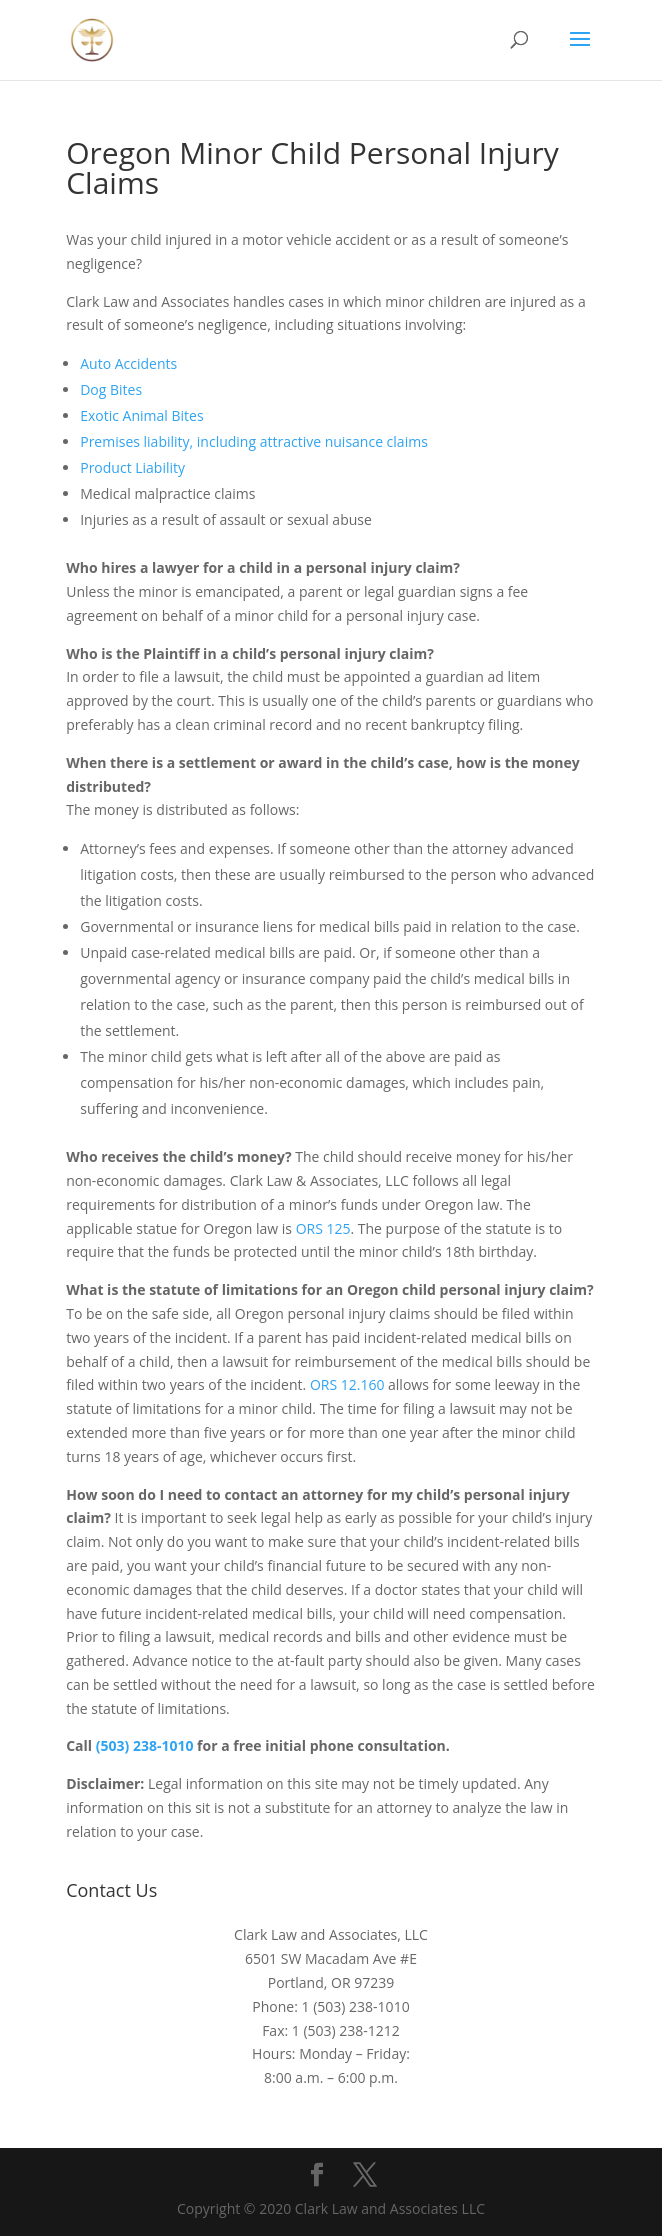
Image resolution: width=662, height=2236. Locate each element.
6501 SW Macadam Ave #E (331, 1958)
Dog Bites (111, 389)
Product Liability (132, 467)
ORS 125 (323, 1228)
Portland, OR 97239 (331, 1982)
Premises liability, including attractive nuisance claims (254, 441)
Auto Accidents (128, 363)
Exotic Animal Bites (141, 415)
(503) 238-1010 (145, 1745)
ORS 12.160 (347, 1384)
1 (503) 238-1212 (346, 2030)
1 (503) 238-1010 (356, 2006)
